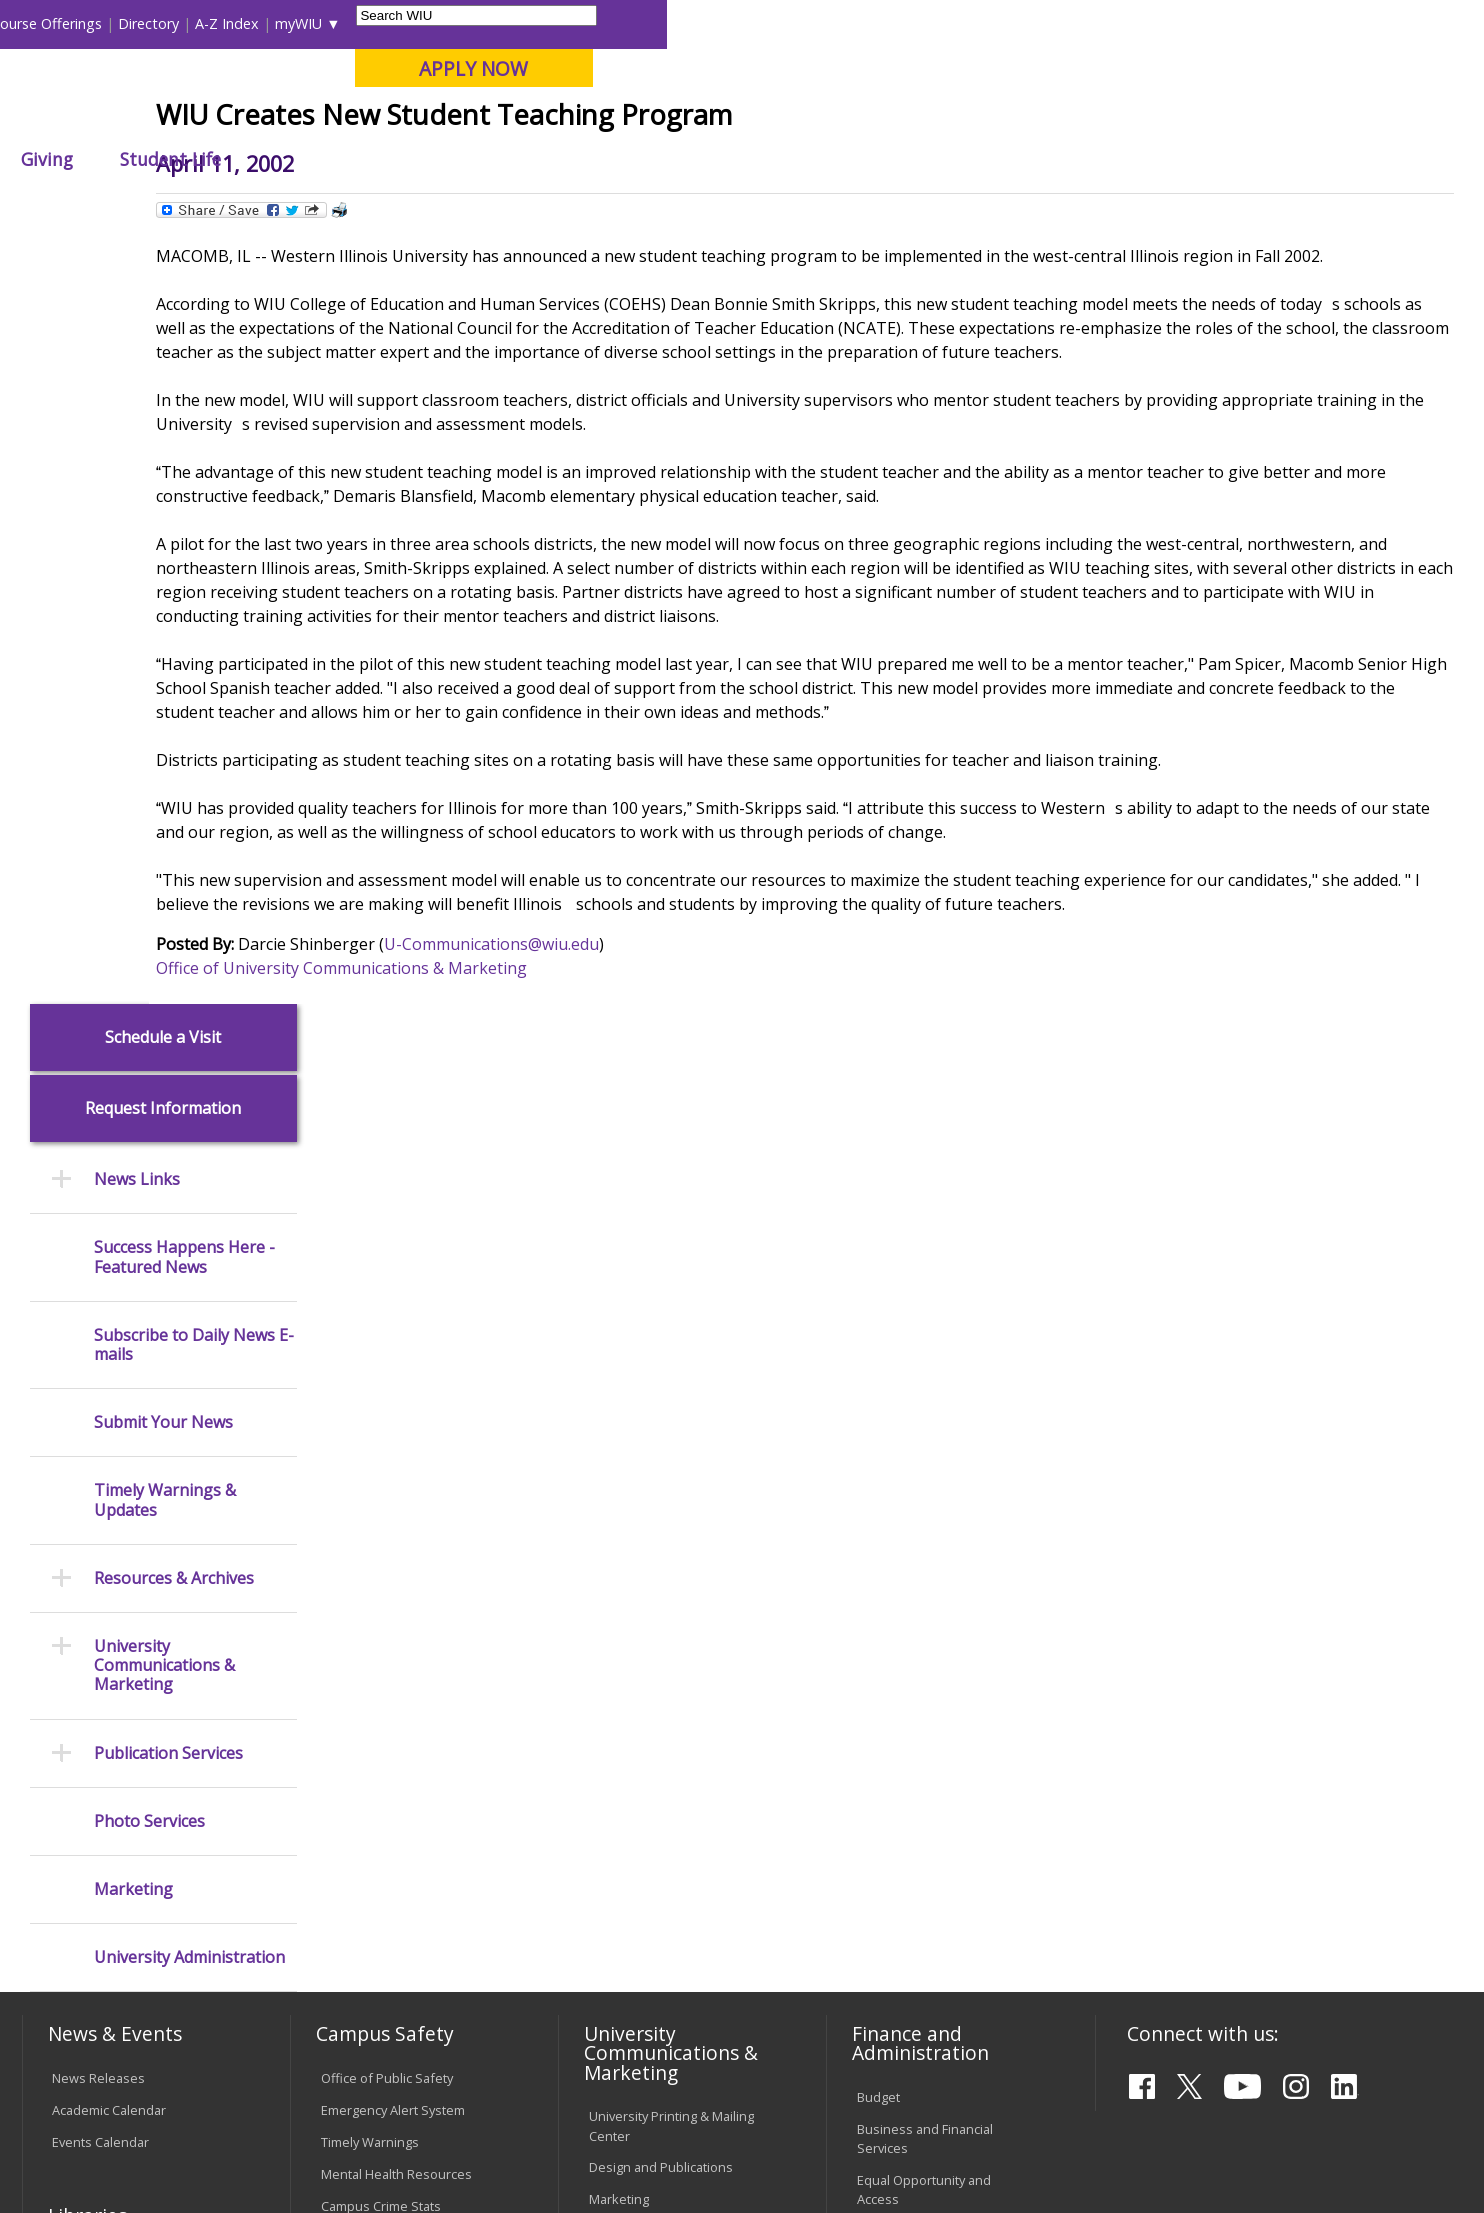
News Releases (98, 1308)
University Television (650, 1462)
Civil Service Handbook (657, 1849)
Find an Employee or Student (943, 1612)
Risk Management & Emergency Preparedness (399, 1477)
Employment (219, 2055)
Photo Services (149, 1051)
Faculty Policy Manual (651, 1766)
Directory (965, 23)
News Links (137, 410)
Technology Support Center (403, 1772)
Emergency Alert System (393, 1340)
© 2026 (78, 2145)
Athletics (754, 159)
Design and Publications (661, 1398)
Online (574, 119)
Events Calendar (100, 1372)
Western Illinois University (320, 86)
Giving (864, 159)
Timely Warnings (370, 1372)
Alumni (560, 159)
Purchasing (890, 1494)
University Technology (386, 1804)
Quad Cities (486, 119)
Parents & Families (91, 23)
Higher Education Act (650, 1545)
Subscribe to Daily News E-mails (194, 575)
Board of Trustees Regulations (643, 1724)
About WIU (163, 159)
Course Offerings (863, 23)
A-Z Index (1044, 23)
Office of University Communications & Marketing (497, 1163)
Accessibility (101, 2055)
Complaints (622, 1932)
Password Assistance (385, 1740)
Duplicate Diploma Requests (136, 1756)
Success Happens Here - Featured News (184, 488)
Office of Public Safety (387, 1308)
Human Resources (912, 1462)
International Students (308, 23)
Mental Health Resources (396, 1404)
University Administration (189, 1188)
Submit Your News (163, 653)
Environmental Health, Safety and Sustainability (407, 1528)
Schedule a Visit (163, 267)
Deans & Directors (911, 1676)
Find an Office (898, 1644)
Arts (654, 159)
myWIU (1115, 23)
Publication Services (168, 983)
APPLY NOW (1290, 68)
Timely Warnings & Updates (165, 731)
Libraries (764, 23)
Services (77, 1587)
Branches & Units (103, 1491)
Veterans (452, 2055)
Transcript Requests (112, 1724)
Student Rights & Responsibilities (639, 1890)
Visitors (193, 23)
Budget (878, 1328)
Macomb (390, 119)
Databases (84, 1555)
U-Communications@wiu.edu (647, 1139)
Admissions (436, 159)
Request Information (163, 339)
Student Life (987, 159)
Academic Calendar (109, 1340)
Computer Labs (366, 1676)
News (436, 204)
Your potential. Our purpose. (228, 119)
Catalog (74, 1523)
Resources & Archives (174, 808)
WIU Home (365, 204)
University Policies (643, 1683)
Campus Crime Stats (381, 1436)
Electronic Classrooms (387, 1708)
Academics (298, 159)
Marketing (133, 1119)
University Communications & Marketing (164, 897)
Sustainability (342, 2055)
